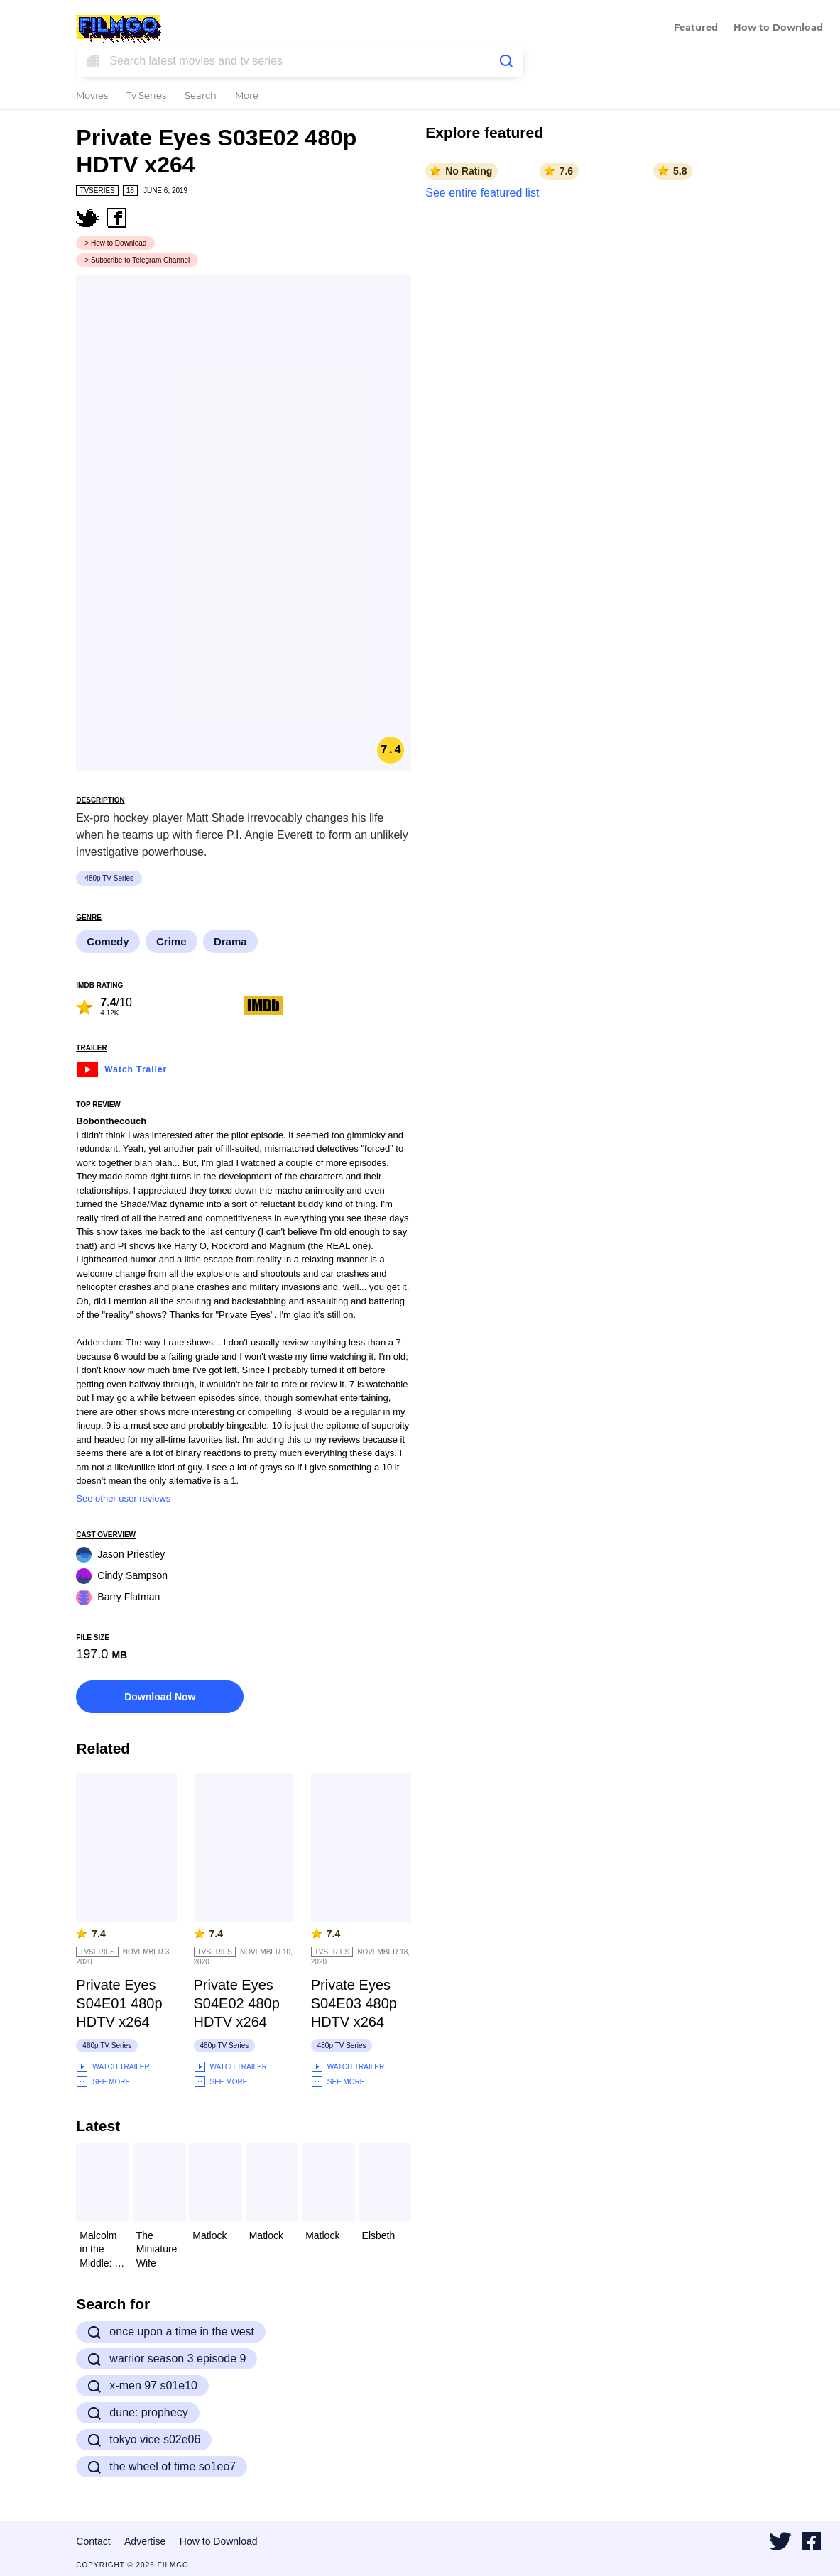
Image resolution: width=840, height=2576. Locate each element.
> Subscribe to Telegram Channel (137, 260)
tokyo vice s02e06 (143, 2439)
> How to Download (115, 243)
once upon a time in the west (170, 2332)
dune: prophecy (137, 2412)
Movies (92, 96)
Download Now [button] (159, 1696)
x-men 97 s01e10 (142, 2385)
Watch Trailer (121, 1067)
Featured (696, 28)
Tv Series (146, 96)
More (246, 96)
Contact (93, 2541)
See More (103, 2082)
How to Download (778, 28)
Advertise (144, 2541)
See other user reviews (123, 1498)
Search (201, 96)
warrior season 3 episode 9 (166, 2358)
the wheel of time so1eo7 (161, 2466)
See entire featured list (482, 193)
